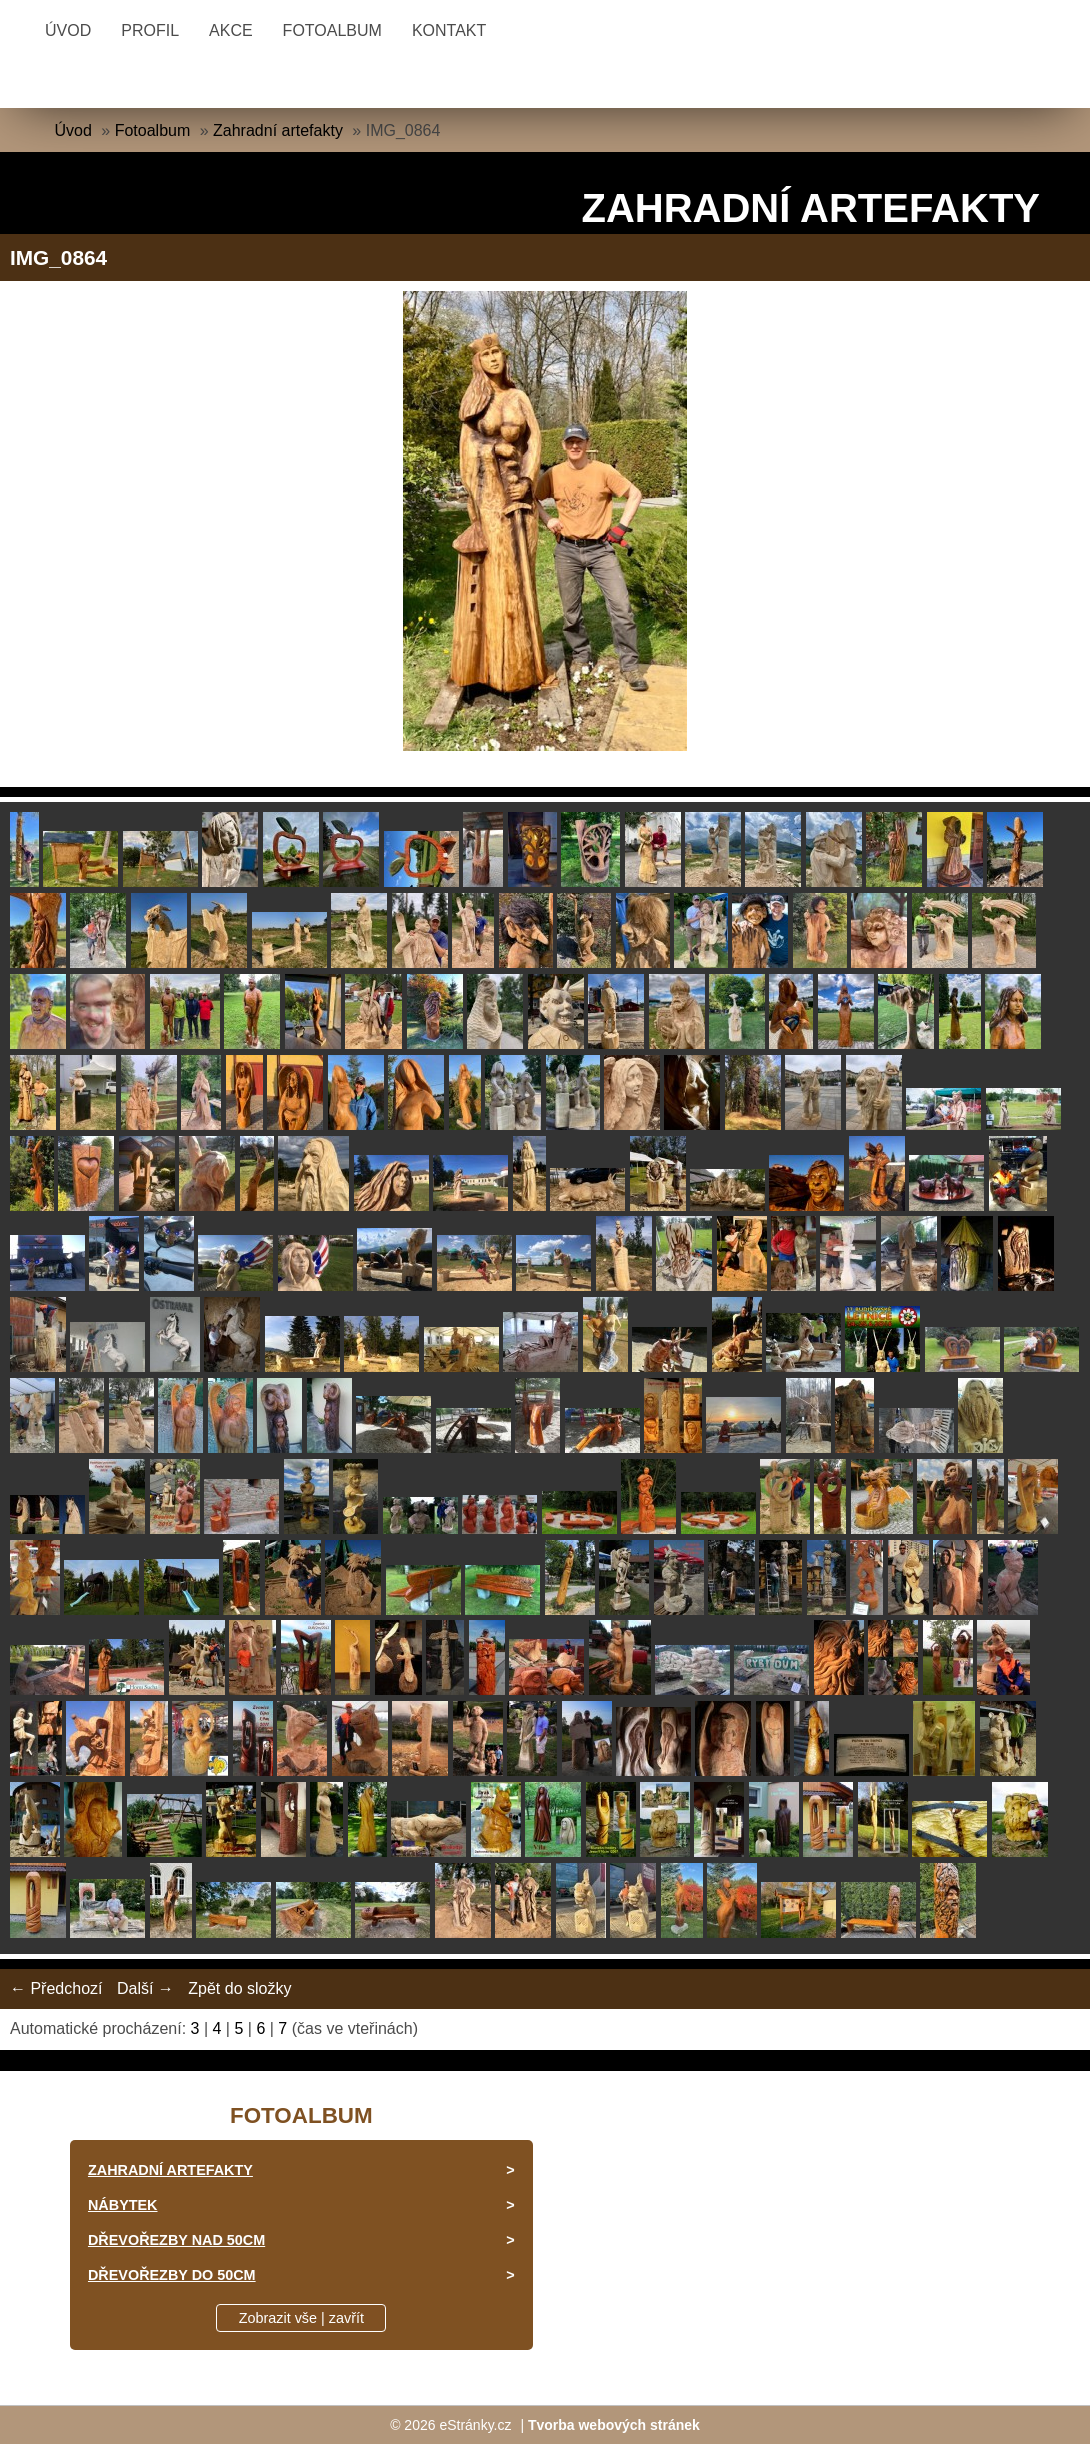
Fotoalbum (332, 30)
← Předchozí (56, 1988)
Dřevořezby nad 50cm (176, 2240)
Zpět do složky (239, 1988)
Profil (150, 30)
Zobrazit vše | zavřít (301, 2318)
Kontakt (449, 30)
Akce (231, 30)
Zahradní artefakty (278, 130)
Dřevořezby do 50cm (172, 2275)
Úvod (68, 30)
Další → (145, 1988)
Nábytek (123, 2205)
